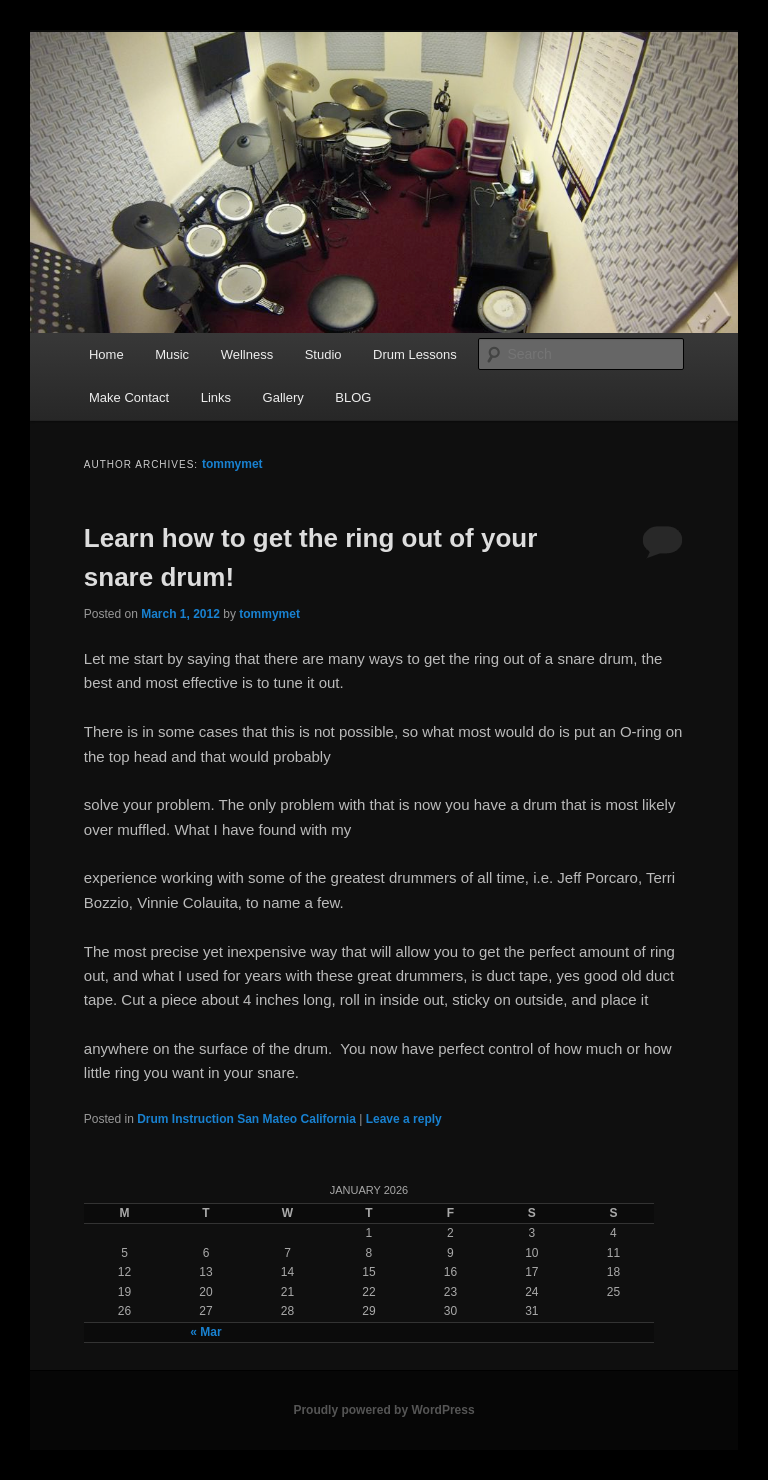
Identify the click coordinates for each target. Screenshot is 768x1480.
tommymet (232, 464)
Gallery (283, 397)
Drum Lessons (415, 354)
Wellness (247, 354)
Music (172, 354)
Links (216, 397)
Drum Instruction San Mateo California (246, 1119)
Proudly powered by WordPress (383, 1410)
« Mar (205, 1332)
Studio (323, 354)
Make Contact (129, 397)
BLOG (353, 397)
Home (106, 354)
